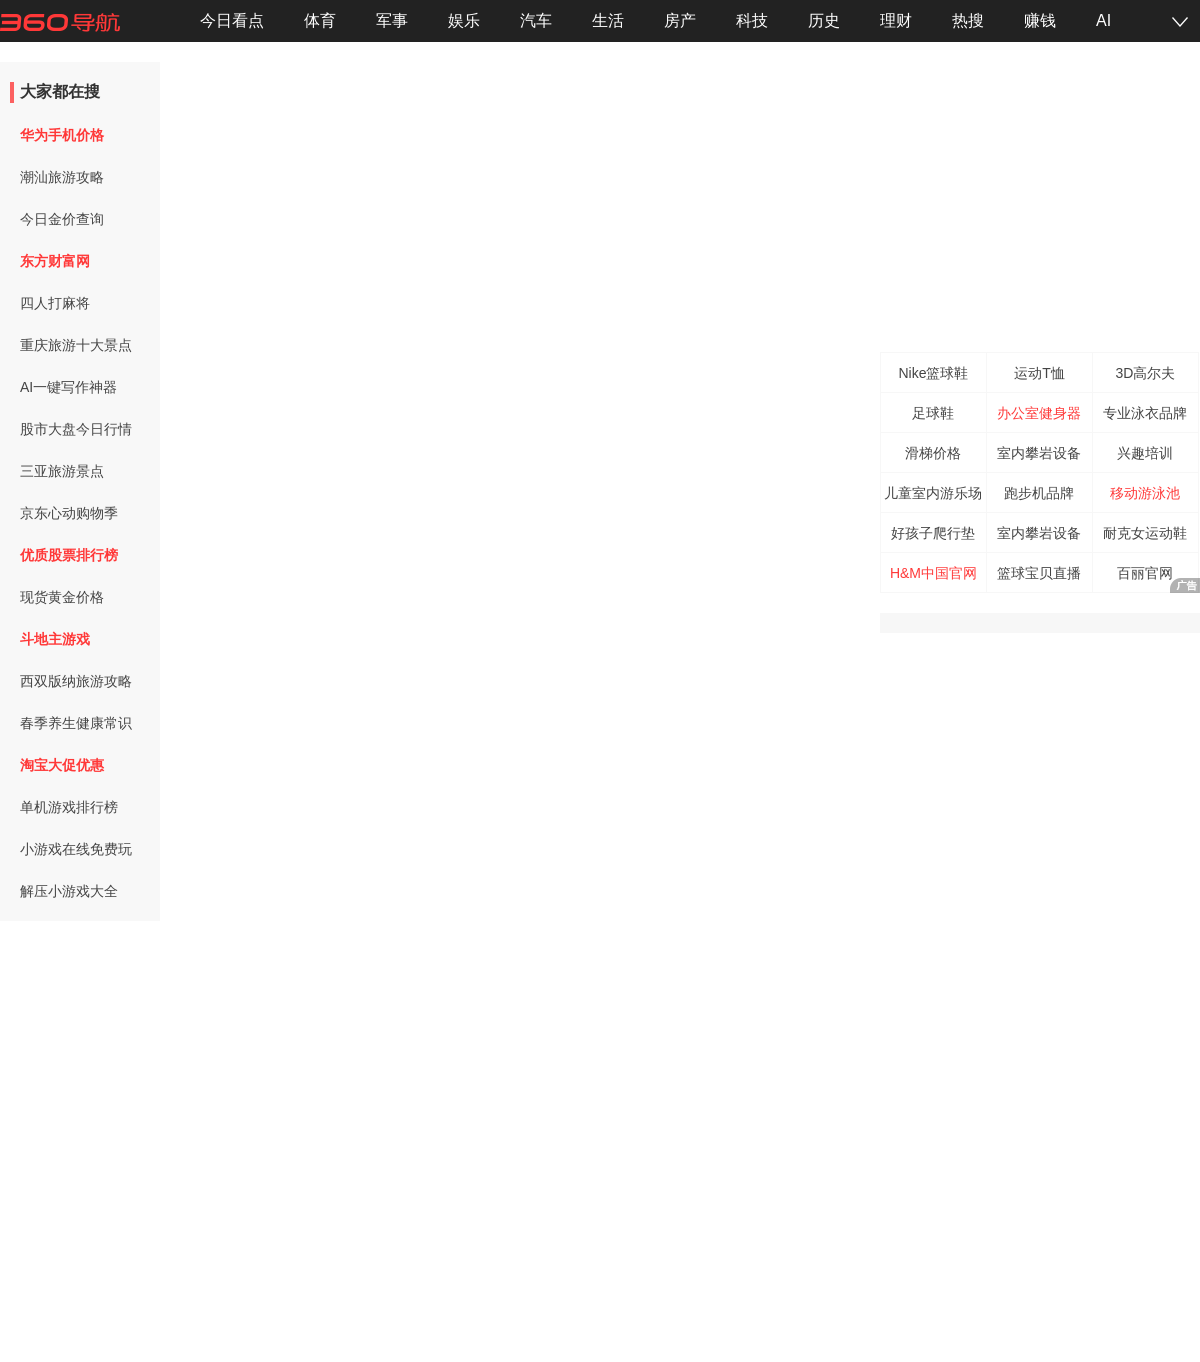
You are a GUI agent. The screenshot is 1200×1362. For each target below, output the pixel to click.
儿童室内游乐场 (933, 493)
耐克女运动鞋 (1145, 533)
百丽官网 (1145, 573)
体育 (320, 20)
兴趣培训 (1145, 453)
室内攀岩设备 (1039, 453)
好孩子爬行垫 (933, 533)
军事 (392, 20)
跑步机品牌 (1039, 493)
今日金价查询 (62, 219)
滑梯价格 (933, 453)
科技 (752, 20)
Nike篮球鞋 (933, 373)
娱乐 (464, 20)
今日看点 (232, 20)
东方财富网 (55, 261)
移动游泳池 (1145, 493)
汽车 (536, 20)
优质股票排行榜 (69, 555)
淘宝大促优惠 (62, 765)
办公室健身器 (1039, 413)
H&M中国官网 (933, 573)
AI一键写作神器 (68, 387)
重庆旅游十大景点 (76, 345)
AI (1103, 20)
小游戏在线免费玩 (76, 849)
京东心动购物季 (69, 513)
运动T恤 (1039, 373)
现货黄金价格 (62, 597)
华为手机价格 (62, 135)
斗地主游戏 (55, 639)
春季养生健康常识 (76, 723)
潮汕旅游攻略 (62, 177)
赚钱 (1040, 20)
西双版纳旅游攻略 (76, 681)
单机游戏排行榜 (69, 807)
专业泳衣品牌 (1145, 413)
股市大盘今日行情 (76, 429)
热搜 (968, 20)
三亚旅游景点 (62, 471)
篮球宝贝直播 (1039, 573)
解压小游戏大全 (69, 891)
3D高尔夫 (1146, 373)
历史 (824, 20)
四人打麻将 (55, 303)
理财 (896, 20)
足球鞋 (933, 413)
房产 (680, 20)
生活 (608, 20)
